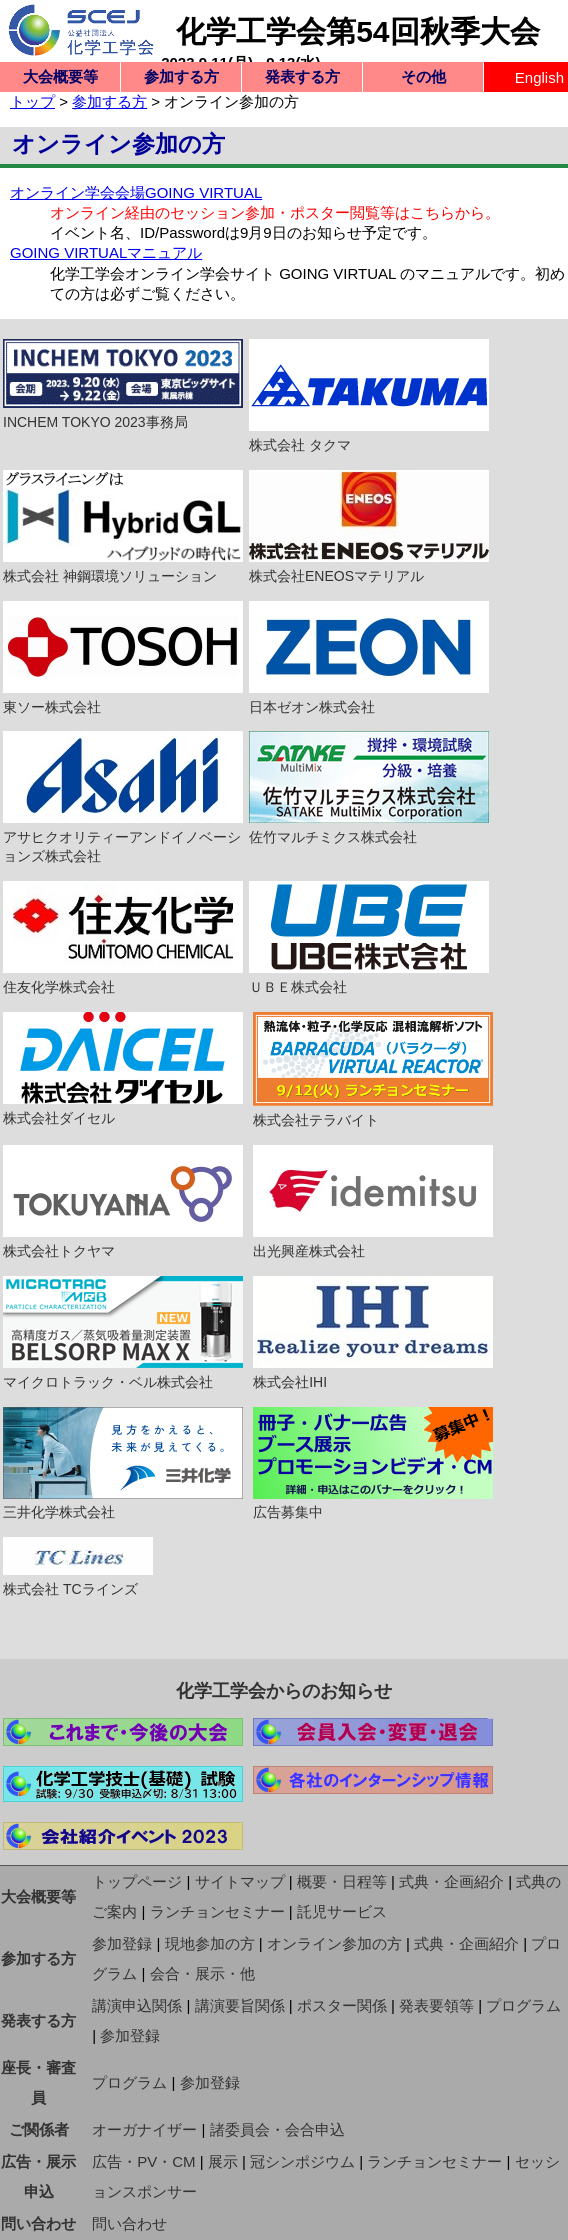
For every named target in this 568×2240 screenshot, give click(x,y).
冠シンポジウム (302, 2161)
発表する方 (302, 76)
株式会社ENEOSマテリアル (369, 527)
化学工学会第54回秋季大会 (357, 31)
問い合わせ (38, 2223)
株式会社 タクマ (369, 396)
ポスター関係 (342, 2005)
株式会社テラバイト (373, 1070)
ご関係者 (39, 2129)
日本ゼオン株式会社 (369, 658)
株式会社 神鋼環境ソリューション (123, 527)
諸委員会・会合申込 (277, 2129)
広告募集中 (373, 1464)
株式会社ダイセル (123, 1069)
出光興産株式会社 (373, 1202)
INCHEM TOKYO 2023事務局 (123, 384)
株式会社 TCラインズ (78, 1567)
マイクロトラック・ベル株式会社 (123, 1333)
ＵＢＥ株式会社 (369, 938)
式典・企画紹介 (451, 1881)
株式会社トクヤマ (123, 1202)
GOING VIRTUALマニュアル (106, 252)
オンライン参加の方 (334, 1943)
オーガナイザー (144, 2129)
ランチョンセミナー (217, 1911)
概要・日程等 (342, 1881)
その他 (423, 76)
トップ (32, 101)
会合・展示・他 (202, 1973)
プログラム (523, 2005)
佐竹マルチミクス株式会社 (369, 788)
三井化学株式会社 (123, 1464)
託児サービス (342, 1911)
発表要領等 (436, 2005)
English (539, 77)
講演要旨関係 (240, 2005)
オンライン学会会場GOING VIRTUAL (136, 192)
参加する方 (181, 76)
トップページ (137, 1881)
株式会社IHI (373, 1333)
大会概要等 (60, 76)
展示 (223, 2161)
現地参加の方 (210, 1943)
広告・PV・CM (143, 2161)
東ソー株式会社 (123, 658)
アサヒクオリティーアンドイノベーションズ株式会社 (123, 797)
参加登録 (122, 1943)
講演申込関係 (137, 2005)
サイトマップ (240, 1881)
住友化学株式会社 (123, 938)
